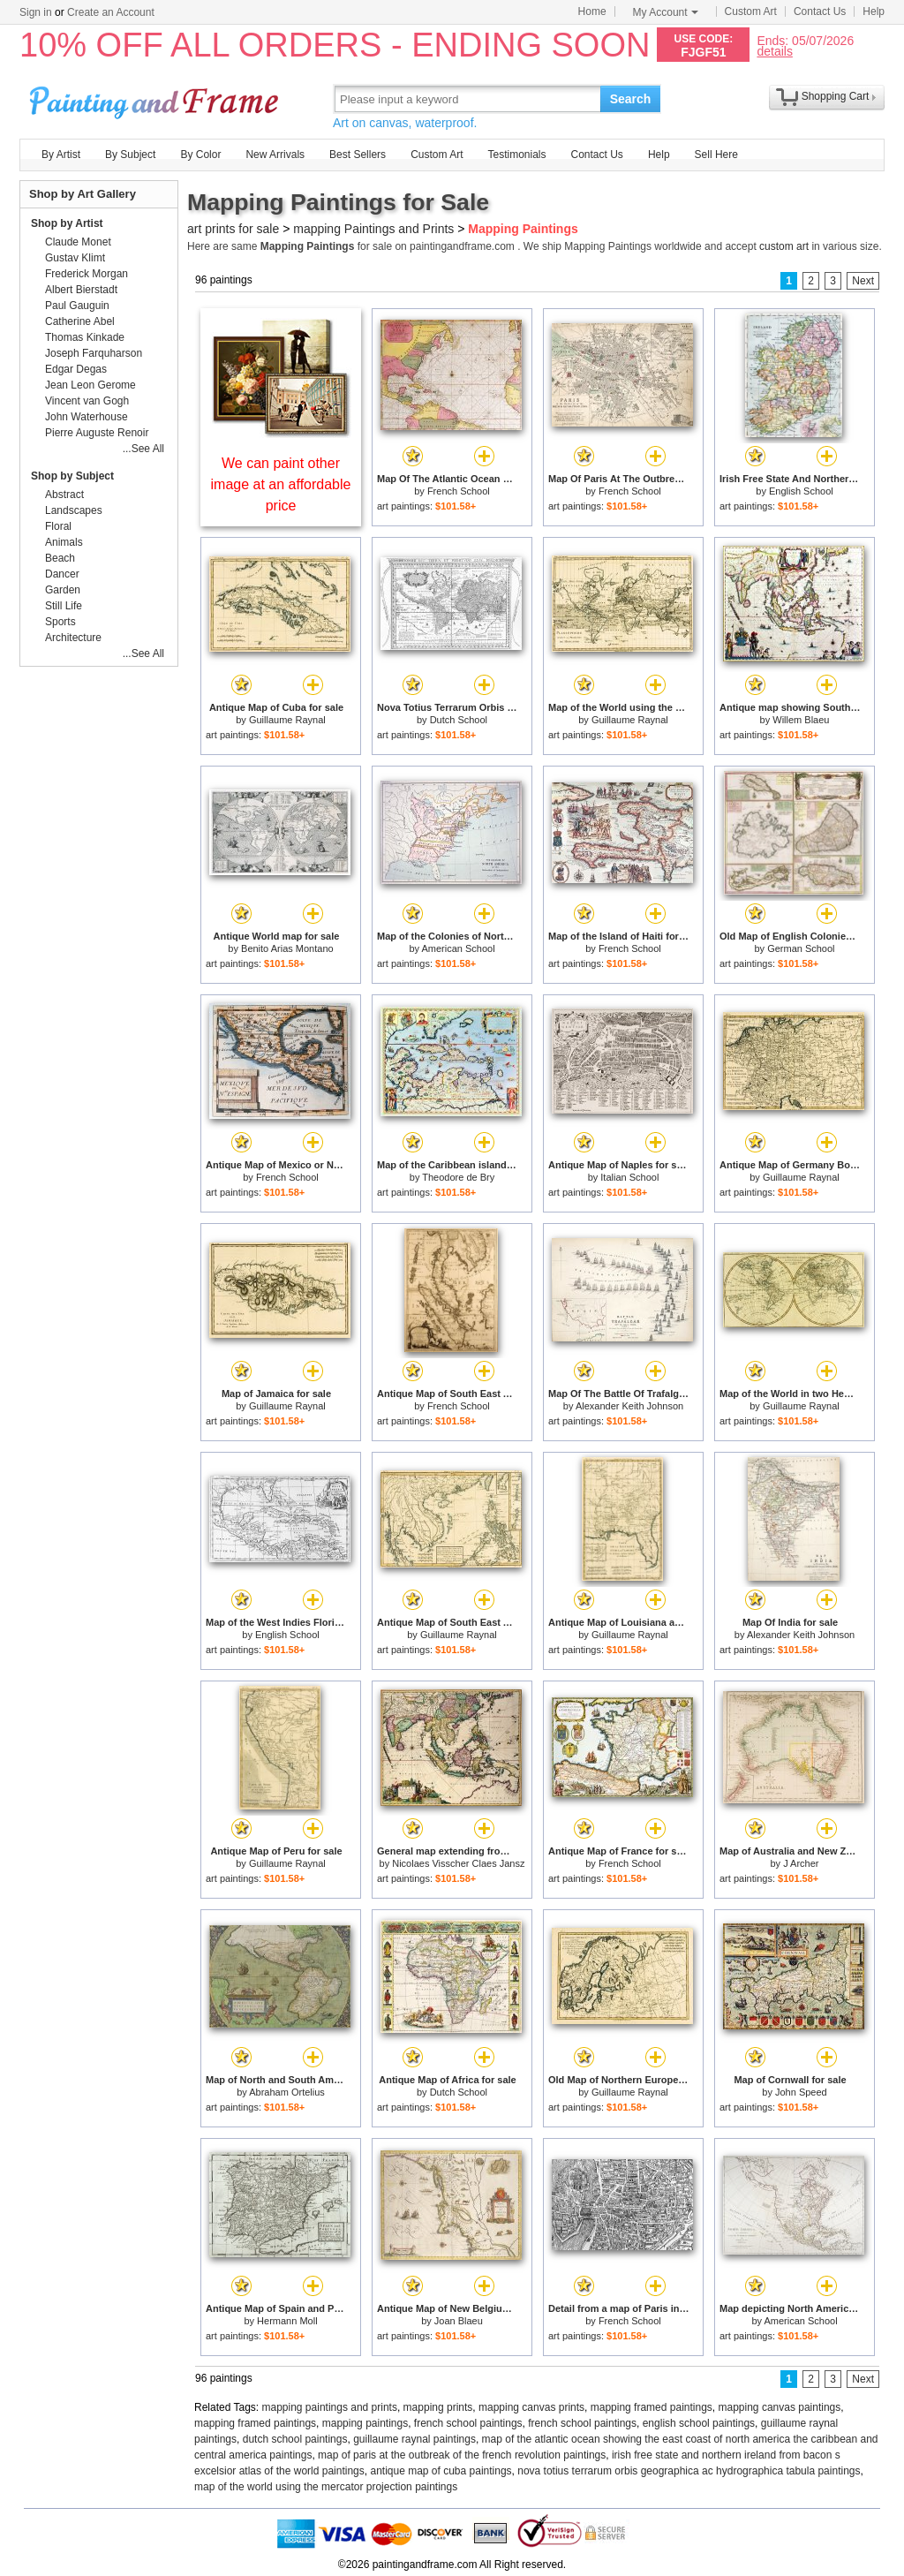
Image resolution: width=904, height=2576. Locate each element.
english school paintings (699, 2423)
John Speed (801, 2092)
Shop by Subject (72, 476)
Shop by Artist (67, 223)
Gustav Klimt (75, 258)
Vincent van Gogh (87, 401)
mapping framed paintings (651, 2407)
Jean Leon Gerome (90, 385)
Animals (64, 542)
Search (631, 99)
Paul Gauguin (77, 305)
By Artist (60, 154)
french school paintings (468, 2423)
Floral (58, 526)
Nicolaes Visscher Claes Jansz (458, 1863)
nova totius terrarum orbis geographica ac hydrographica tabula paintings (688, 2471)
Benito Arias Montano (287, 948)
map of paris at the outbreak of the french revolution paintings (462, 2455)
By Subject (130, 154)
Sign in (35, 12)
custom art (784, 246)
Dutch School (458, 719)
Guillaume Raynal (287, 719)
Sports (60, 622)
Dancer (62, 574)
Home (592, 11)
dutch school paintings (295, 2439)
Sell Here (716, 154)
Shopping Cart (836, 96)
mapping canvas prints (531, 2407)
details (774, 51)
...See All (143, 448)
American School (457, 948)
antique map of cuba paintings (440, 2471)
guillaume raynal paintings (414, 2439)
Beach (60, 558)
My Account (665, 12)
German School (800, 948)
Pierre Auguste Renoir (96, 433)
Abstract (64, 494)
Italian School (629, 1177)
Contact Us (820, 11)
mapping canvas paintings (780, 2407)
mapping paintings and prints (329, 2407)
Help (874, 11)
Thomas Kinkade (84, 337)
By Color (200, 154)
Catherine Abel (80, 321)
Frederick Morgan (86, 274)
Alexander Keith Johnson (629, 1406)
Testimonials (516, 154)
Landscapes (73, 510)
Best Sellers (357, 154)
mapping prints (438, 2407)
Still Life (63, 606)
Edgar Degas (76, 369)
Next (863, 281)
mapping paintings (365, 2423)
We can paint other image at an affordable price (281, 484)
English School (801, 491)
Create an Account (110, 12)
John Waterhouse (86, 417)
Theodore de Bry (458, 1177)
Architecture (73, 637)
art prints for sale (233, 229)
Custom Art (751, 11)
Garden (62, 590)
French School (458, 491)
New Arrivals (275, 154)
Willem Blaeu (800, 719)
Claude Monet (78, 242)
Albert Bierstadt (81, 289)
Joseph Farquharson (93, 353)
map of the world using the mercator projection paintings (325, 2487)
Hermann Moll (287, 2320)
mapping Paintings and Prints (373, 229)
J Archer (800, 1863)
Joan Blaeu (458, 2320)
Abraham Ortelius (287, 2092)
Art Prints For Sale (156, 98)
